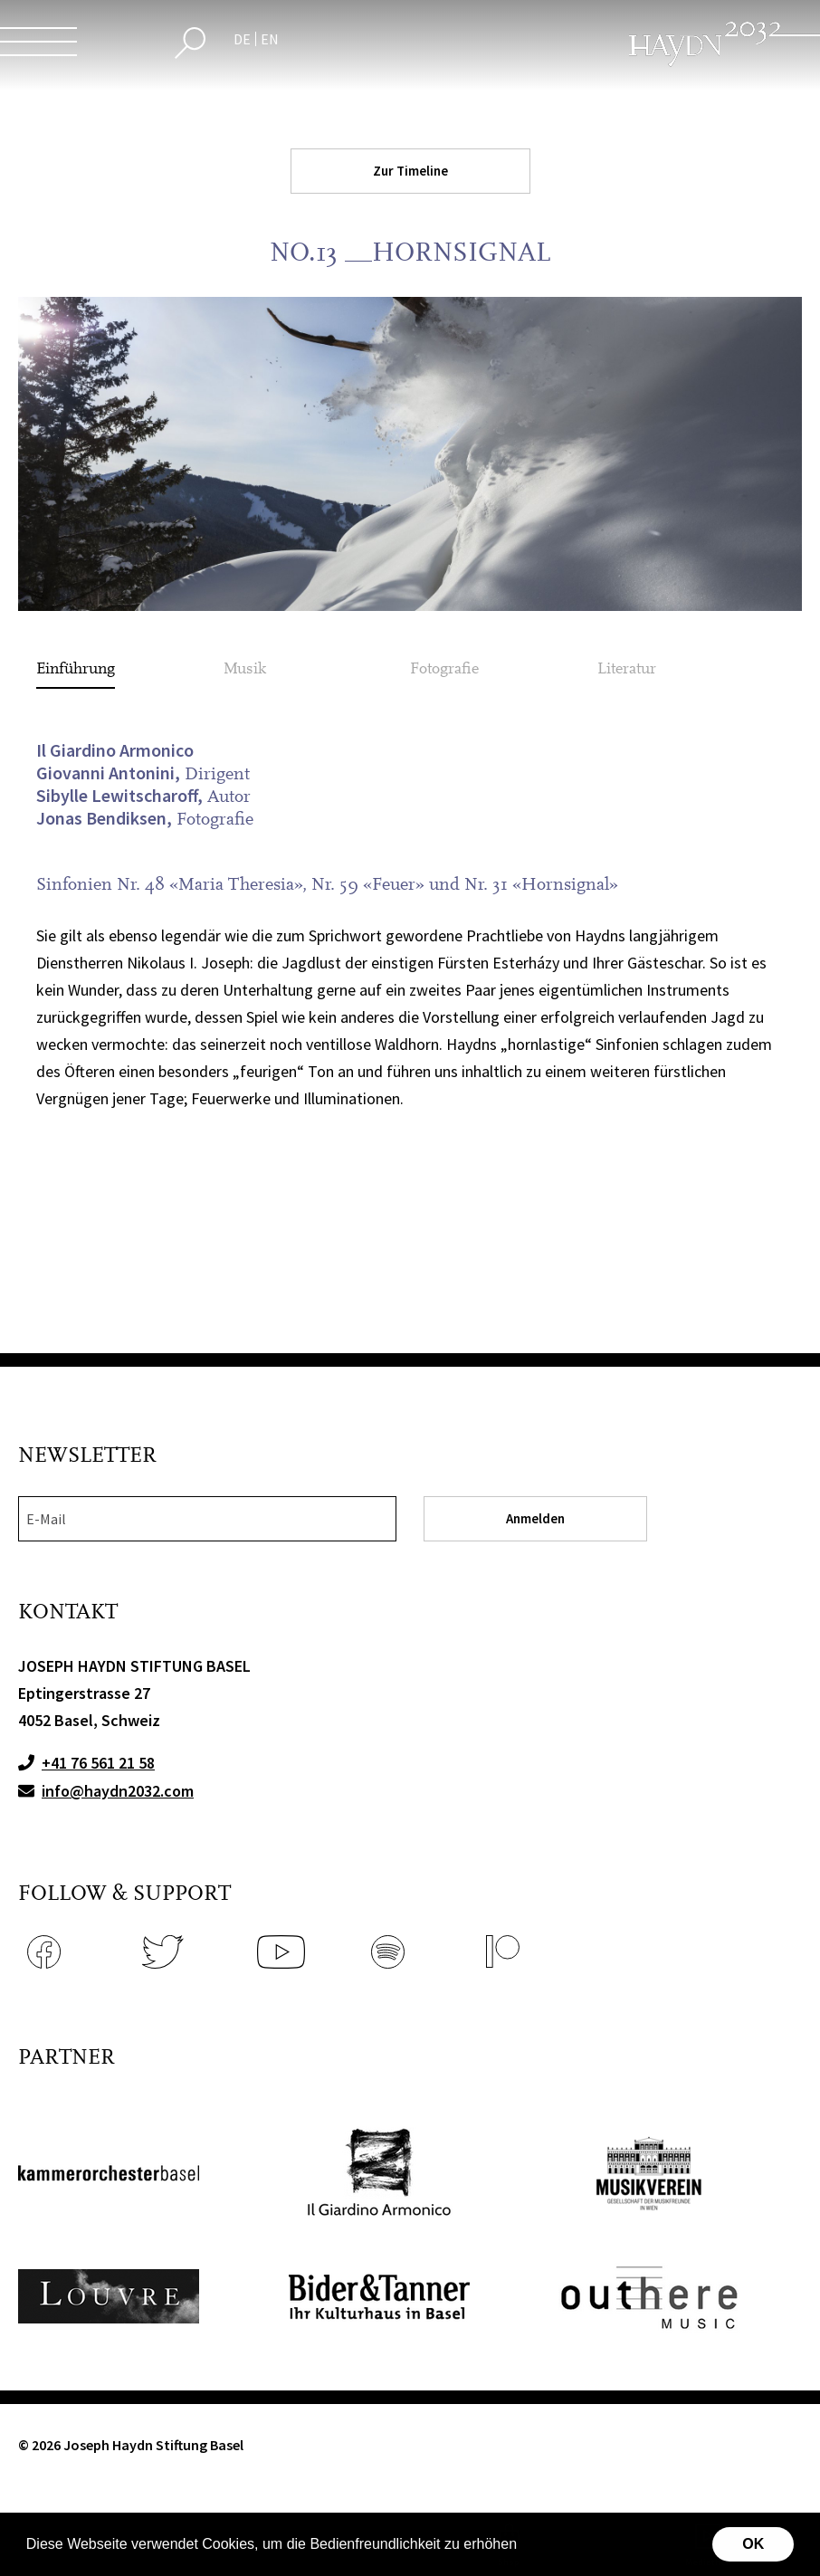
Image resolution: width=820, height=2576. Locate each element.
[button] (523, 2546)
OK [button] (753, 2544)
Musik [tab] (245, 668)
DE (242, 39)
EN (270, 39)
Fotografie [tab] (444, 668)
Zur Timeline (410, 170)
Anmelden (535, 1518)
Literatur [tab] (626, 668)
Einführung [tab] (75, 668)
